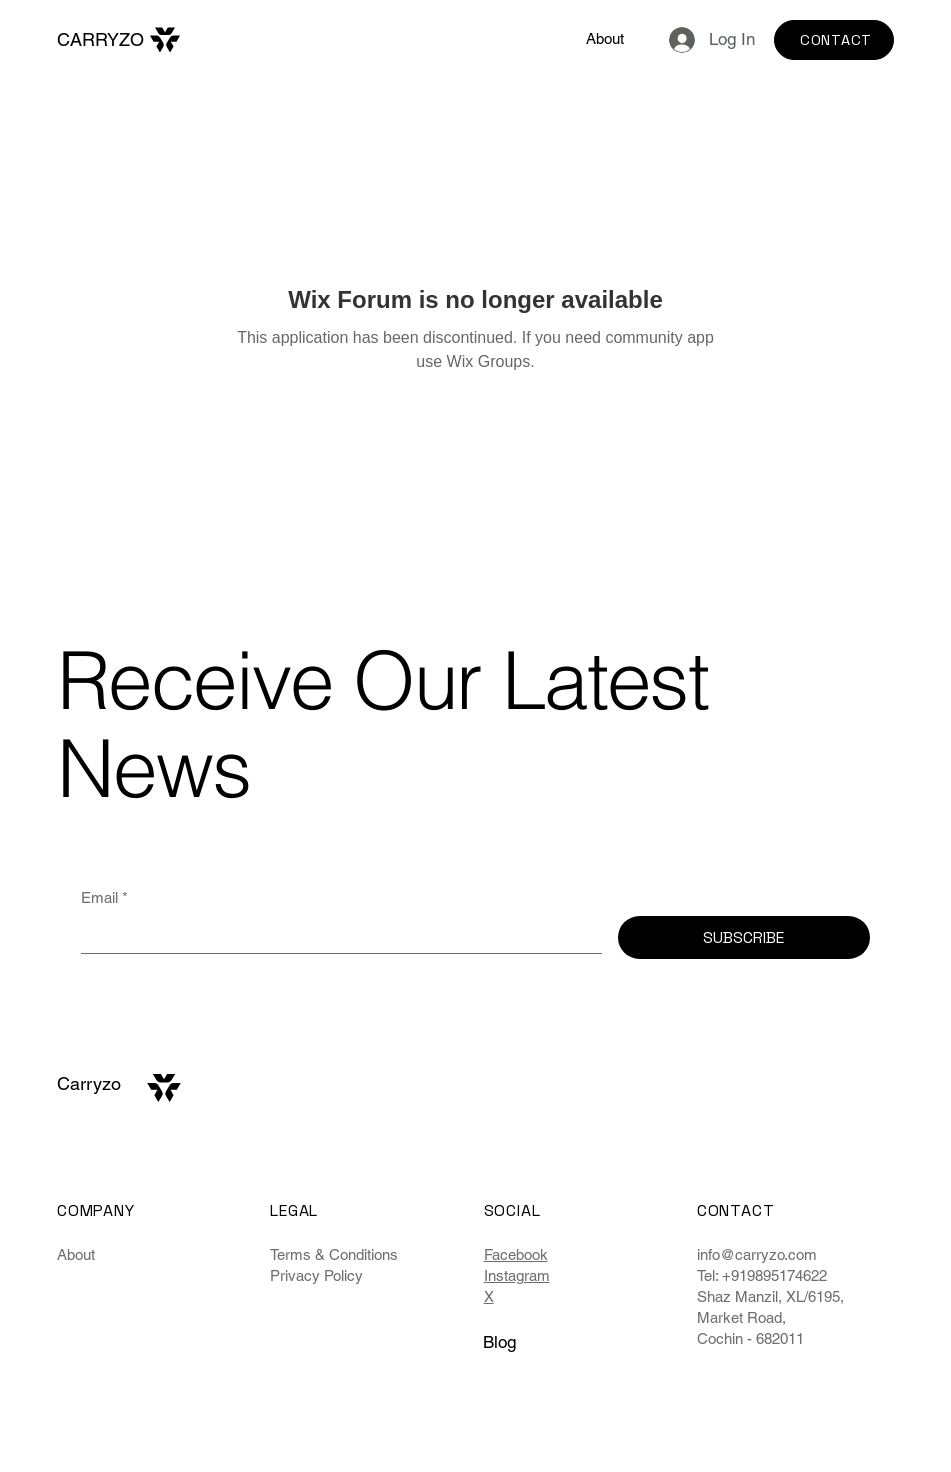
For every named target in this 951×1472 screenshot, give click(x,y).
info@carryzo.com (757, 1254)
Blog (499, 1342)
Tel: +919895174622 (762, 1275)
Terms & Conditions (334, 1254)
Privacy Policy (316, 1275)
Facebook (516, 1254)
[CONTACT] (834, 40)
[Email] (335, 934)
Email (104, 897)
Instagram (517, 1275)
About (76, 1254)
